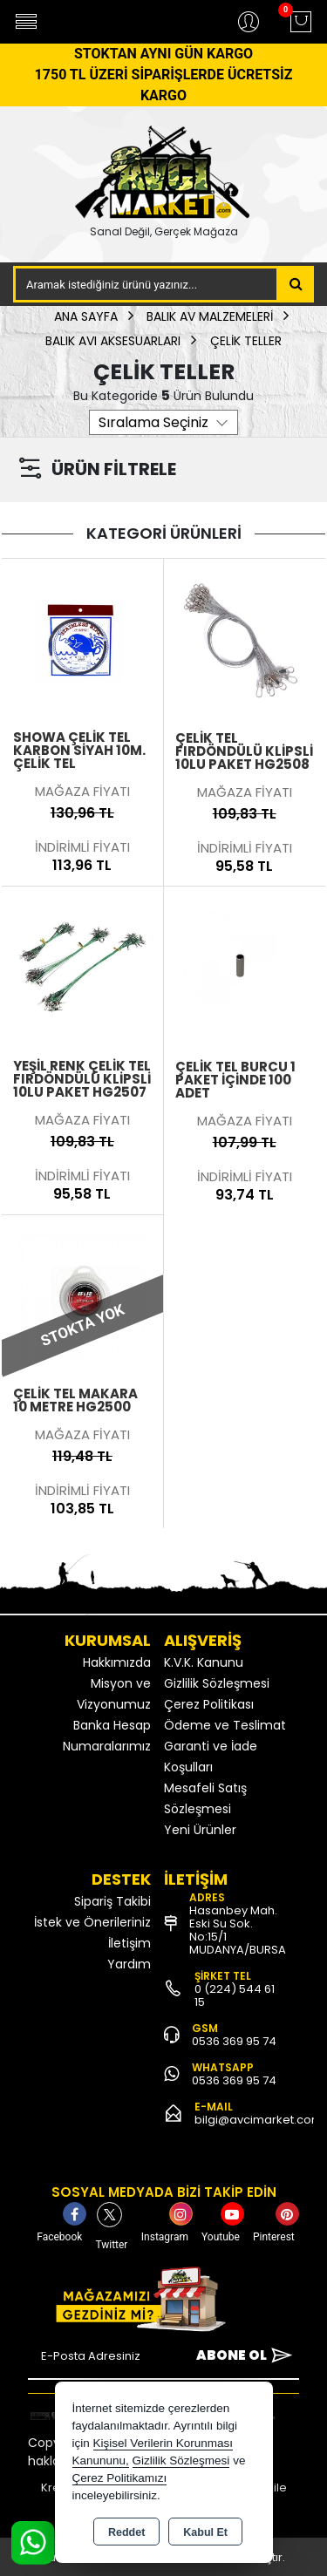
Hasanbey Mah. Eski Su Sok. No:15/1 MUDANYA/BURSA (237, 1930)
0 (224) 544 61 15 (234, 1995)
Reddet (126, 2532)
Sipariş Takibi (112, 1901)
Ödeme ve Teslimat (225, 1725)
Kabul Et (205, 2532)
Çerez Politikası (209, 1704)
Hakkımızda (117, 1662)
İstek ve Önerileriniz (92, 1922)
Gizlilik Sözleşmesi (216, 1683)
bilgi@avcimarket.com (258, 2119)
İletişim (129, 1943)
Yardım (129, 1964)
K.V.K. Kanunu (203, 1662)
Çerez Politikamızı (119, 2477)
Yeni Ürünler (200, 1830)
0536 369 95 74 (234, 2041)
